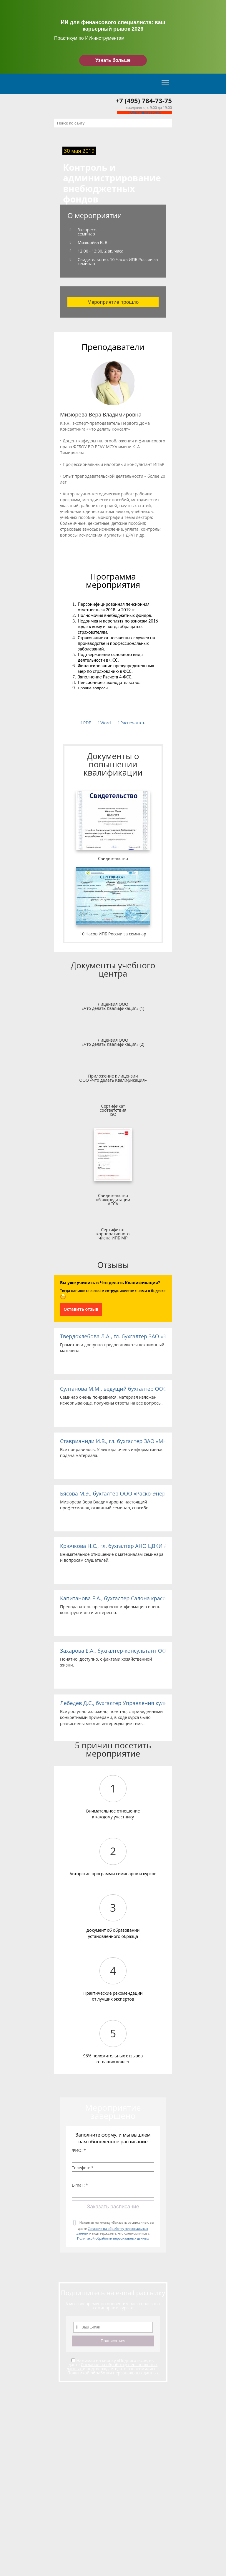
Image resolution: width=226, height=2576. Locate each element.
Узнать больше (112, 60)
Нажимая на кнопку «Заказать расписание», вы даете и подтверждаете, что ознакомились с (115, 2230)
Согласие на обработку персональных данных (112, 2366)
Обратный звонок (144, 112)
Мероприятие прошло (113, 302)
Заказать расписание (113, 2207)
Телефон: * (83, 2168)
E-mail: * (80, 2185)
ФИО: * (79, 2150)
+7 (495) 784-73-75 (144, 100)
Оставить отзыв (81, 1309)
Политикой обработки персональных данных (113, 2238)
